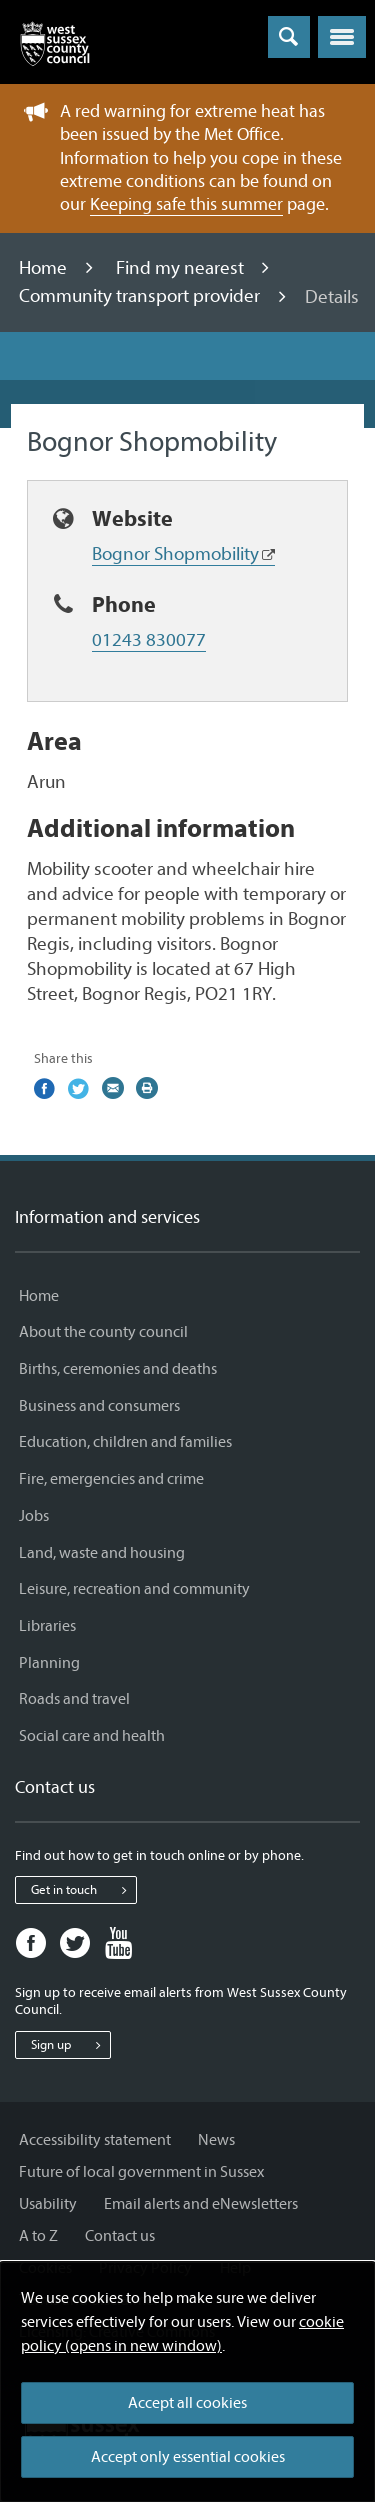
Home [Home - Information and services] (39, 1296)
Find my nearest (182, 268)
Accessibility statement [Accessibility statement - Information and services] (95, 2140)
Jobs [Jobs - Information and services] (34, 1516)
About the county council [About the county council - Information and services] (103, 1332)
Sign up (70, 2045)
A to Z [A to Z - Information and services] (38, 2236)
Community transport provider (141, 297)
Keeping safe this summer (186, 204)
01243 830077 (149, 640)
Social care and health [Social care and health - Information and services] (92, 1736)
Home (45, 268)
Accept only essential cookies (188, 2457)
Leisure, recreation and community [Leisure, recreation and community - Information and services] (134, 1589)
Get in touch (83, 1890)
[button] (342, 37)
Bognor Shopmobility (175, 554)
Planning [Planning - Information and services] (49, 1663)
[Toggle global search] (289, 37)
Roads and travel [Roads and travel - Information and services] (74, 1699)
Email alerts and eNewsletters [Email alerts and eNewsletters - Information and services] (201, 2204)
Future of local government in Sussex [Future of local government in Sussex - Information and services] (141, 2172)
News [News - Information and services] (216, 2140)
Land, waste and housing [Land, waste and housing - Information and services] (102, 1553)
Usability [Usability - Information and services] (48, 2204)
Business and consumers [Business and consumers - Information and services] (99, 1406)
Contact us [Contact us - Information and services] (120, 2236)
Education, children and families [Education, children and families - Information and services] (125, 1442)
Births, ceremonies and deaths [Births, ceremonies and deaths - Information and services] (118, 1369)
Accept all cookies (187, 2403)
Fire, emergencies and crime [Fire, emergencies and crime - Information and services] (111, 1479)
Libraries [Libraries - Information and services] (47, 1626)
